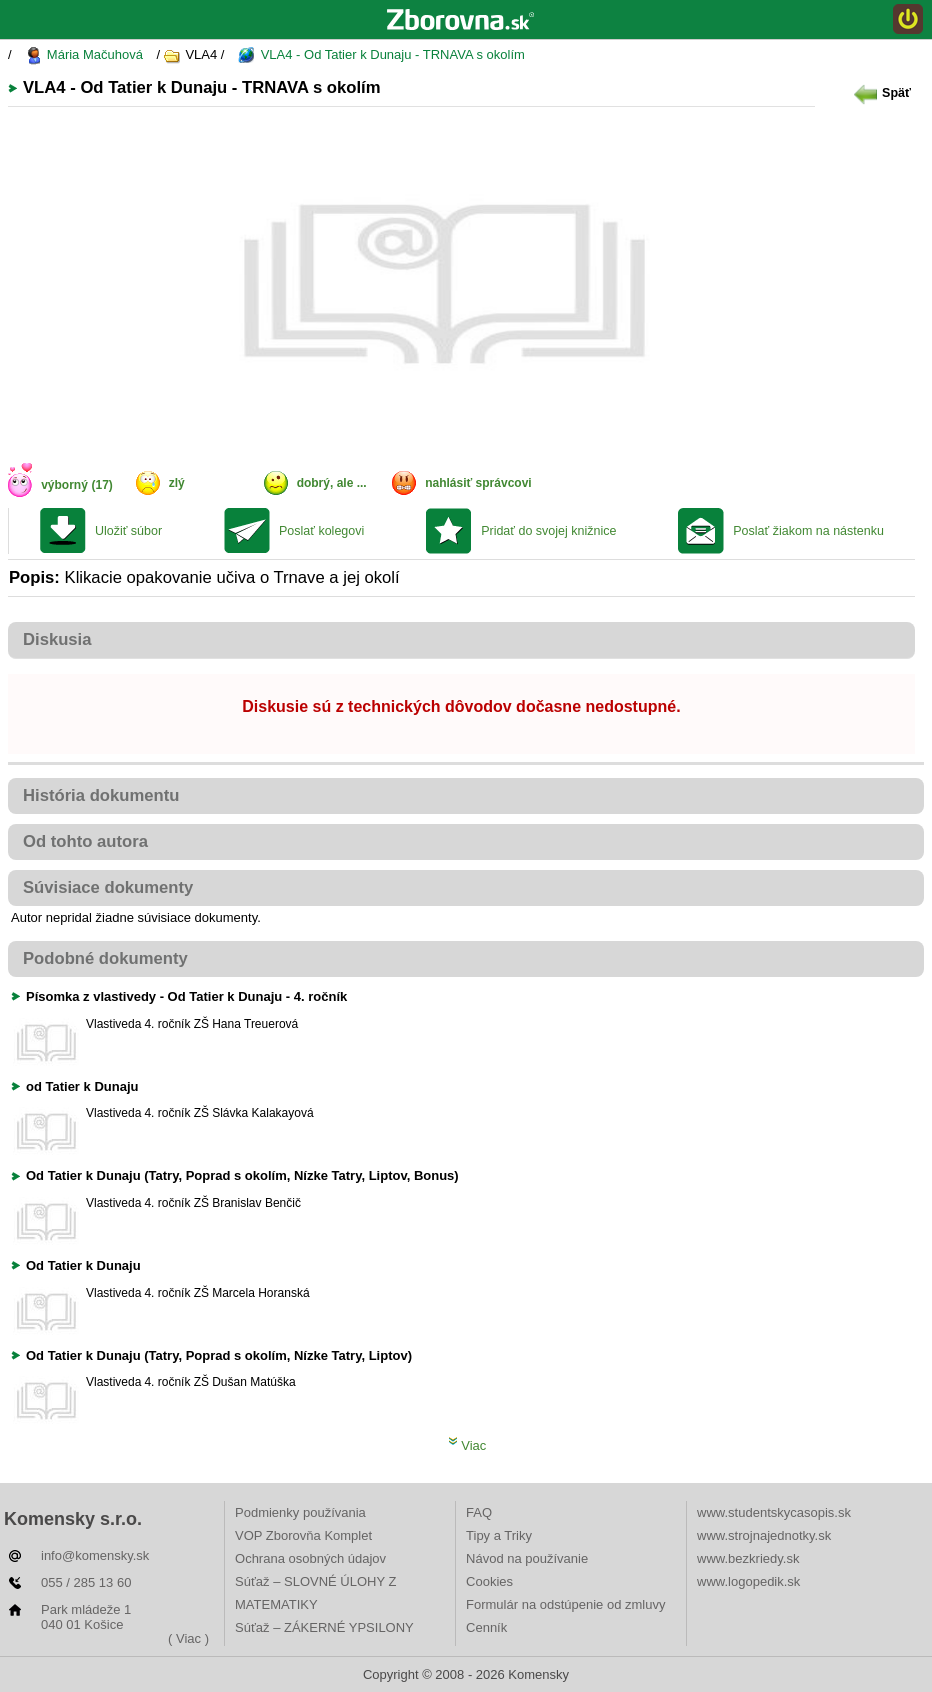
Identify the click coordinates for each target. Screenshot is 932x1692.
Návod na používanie (527, 1558)
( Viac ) (188, 1638)
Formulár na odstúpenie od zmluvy (565, 1604)
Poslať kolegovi (321, 531)
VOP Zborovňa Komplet (303, 1535)
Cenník (486, 1627)
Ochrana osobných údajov (310, 1558)
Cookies (489, 1581)
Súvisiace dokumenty (108, 887)
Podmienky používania (300, 1512)
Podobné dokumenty (105, 958)
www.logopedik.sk (748, 1581)
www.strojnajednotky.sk (764, 1535)
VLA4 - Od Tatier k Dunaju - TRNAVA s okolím (381, 55)
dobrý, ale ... (332, 483)
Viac (467, 1445)
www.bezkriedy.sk (748, 1558)
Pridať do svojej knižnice (548, 531)
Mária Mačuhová (84, 55)
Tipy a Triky (499, 1535)
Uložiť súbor (128, 531)
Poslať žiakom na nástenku (808, 531)
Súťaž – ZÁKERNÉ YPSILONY (324, 1627)
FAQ (479, 1512)
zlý (177, 483)
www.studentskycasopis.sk (774, 1512)
